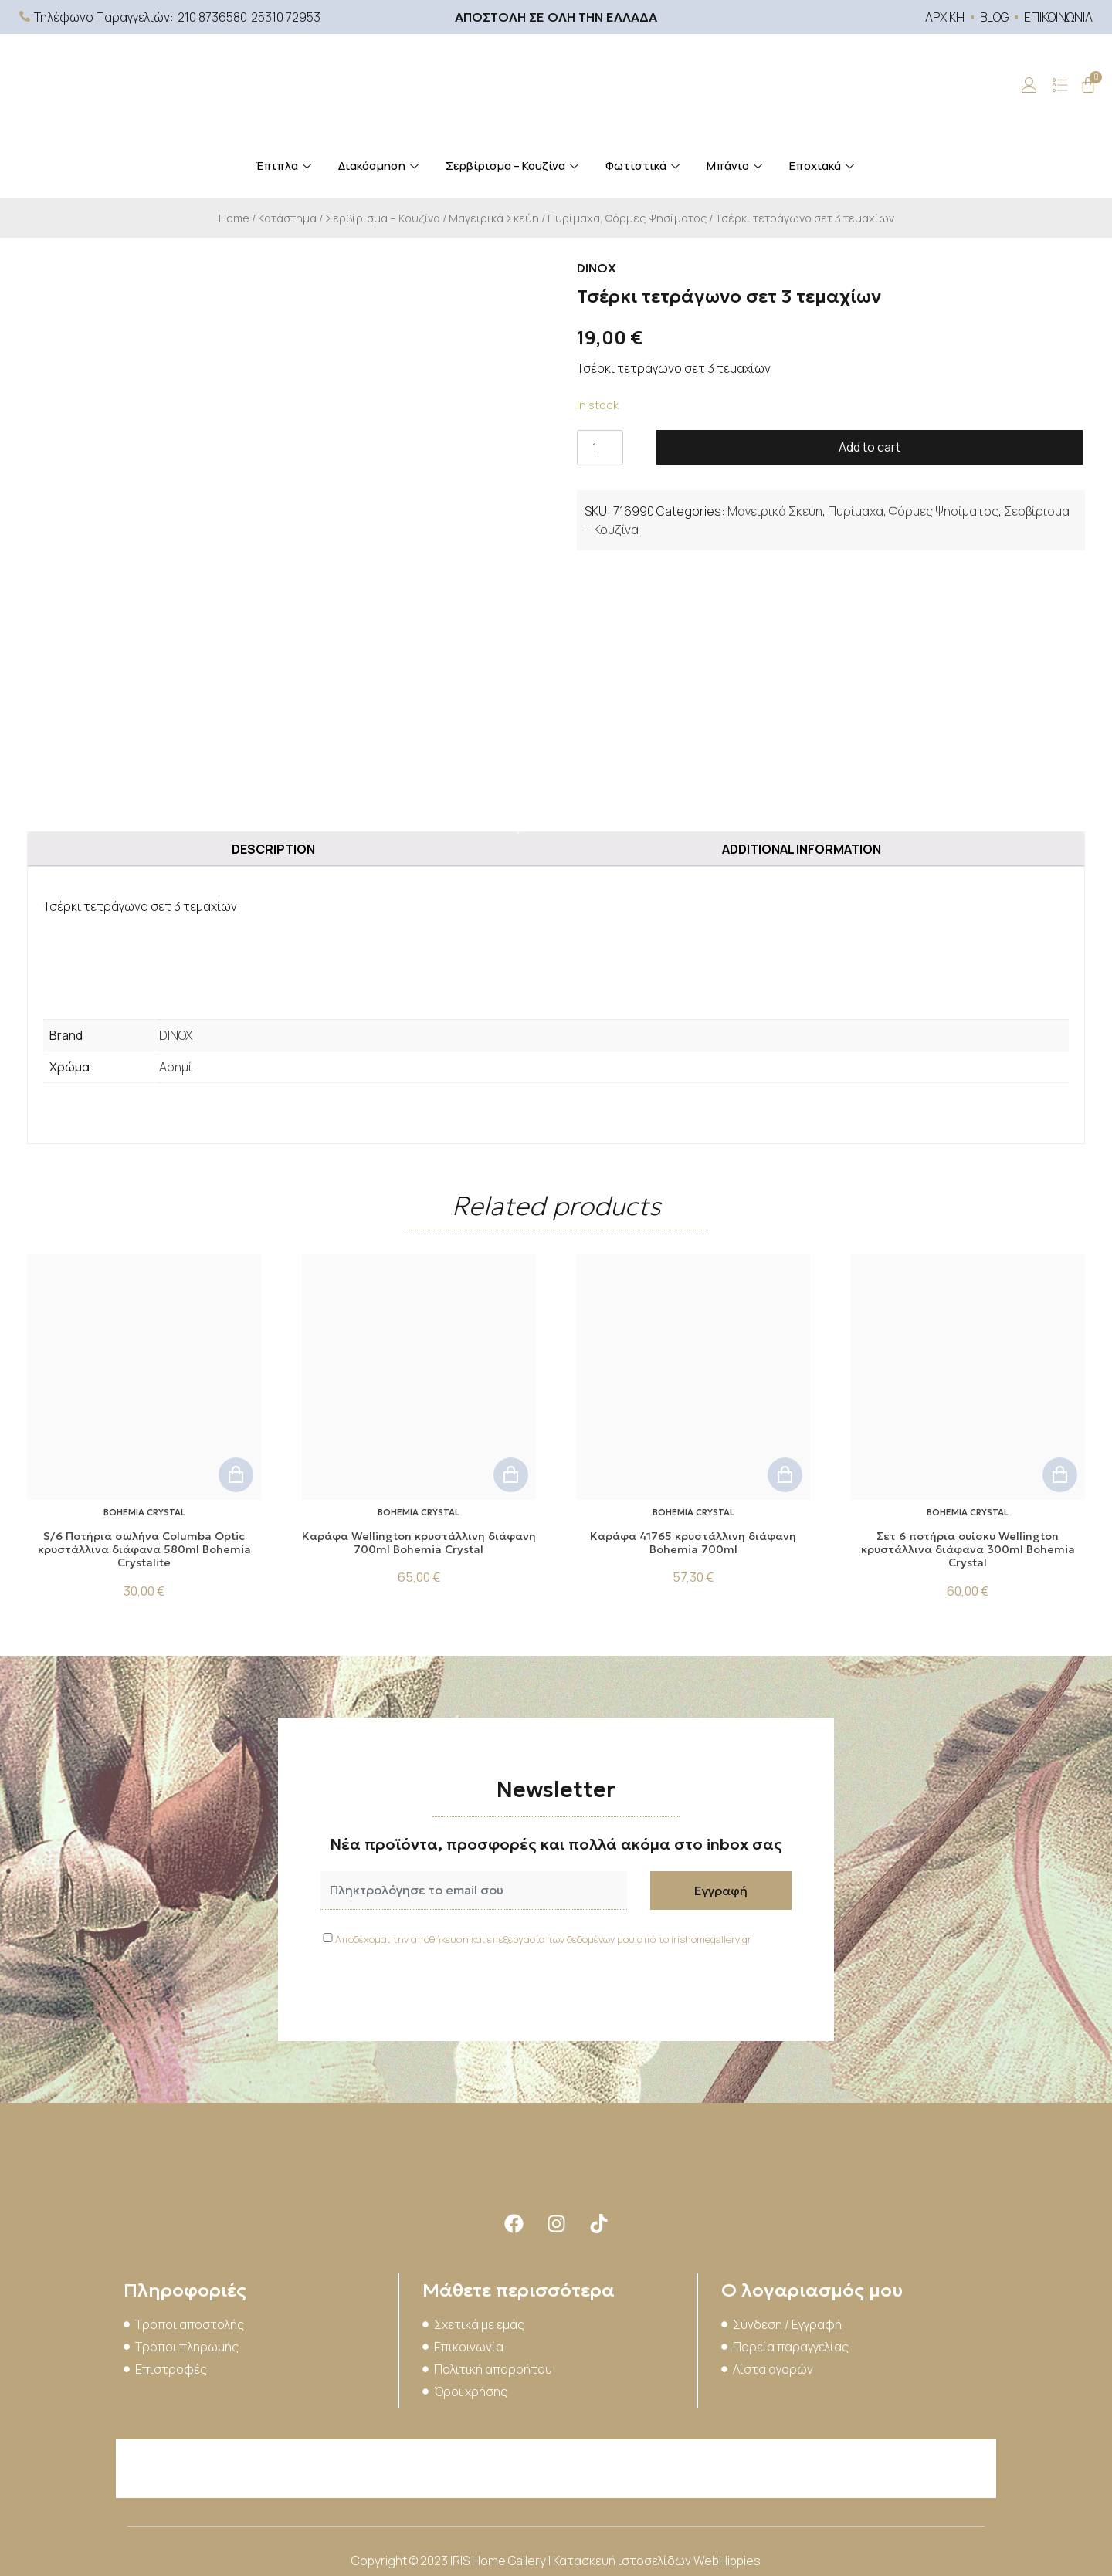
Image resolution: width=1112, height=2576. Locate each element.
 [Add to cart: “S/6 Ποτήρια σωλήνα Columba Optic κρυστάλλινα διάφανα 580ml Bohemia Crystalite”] (236, 1474)
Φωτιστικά (644, 165)
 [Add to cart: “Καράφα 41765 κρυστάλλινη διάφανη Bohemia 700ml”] (785, 1474)
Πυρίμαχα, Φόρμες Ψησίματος (627, 217)
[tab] (273, 849)
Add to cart (869, 446)
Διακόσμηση (380, 165)
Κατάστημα (287, 217)
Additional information (801, 849)
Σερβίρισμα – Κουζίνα (514, 165)
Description (273, 849)
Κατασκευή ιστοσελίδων (623, 2560)
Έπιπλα (285, 165)
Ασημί (175, 1066)
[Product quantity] (600, 447)
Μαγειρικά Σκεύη (494, 217)
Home (234, 217)
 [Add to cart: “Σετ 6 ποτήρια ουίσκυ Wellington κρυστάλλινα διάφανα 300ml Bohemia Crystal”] (1060, 1474)
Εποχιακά (823, 165)
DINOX (175, 1035)
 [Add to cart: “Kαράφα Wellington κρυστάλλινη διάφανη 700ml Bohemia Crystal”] (510, 1474)
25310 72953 (285, 16)
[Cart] (1088, 84)
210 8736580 (212, 16)
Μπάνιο (736, 165)
